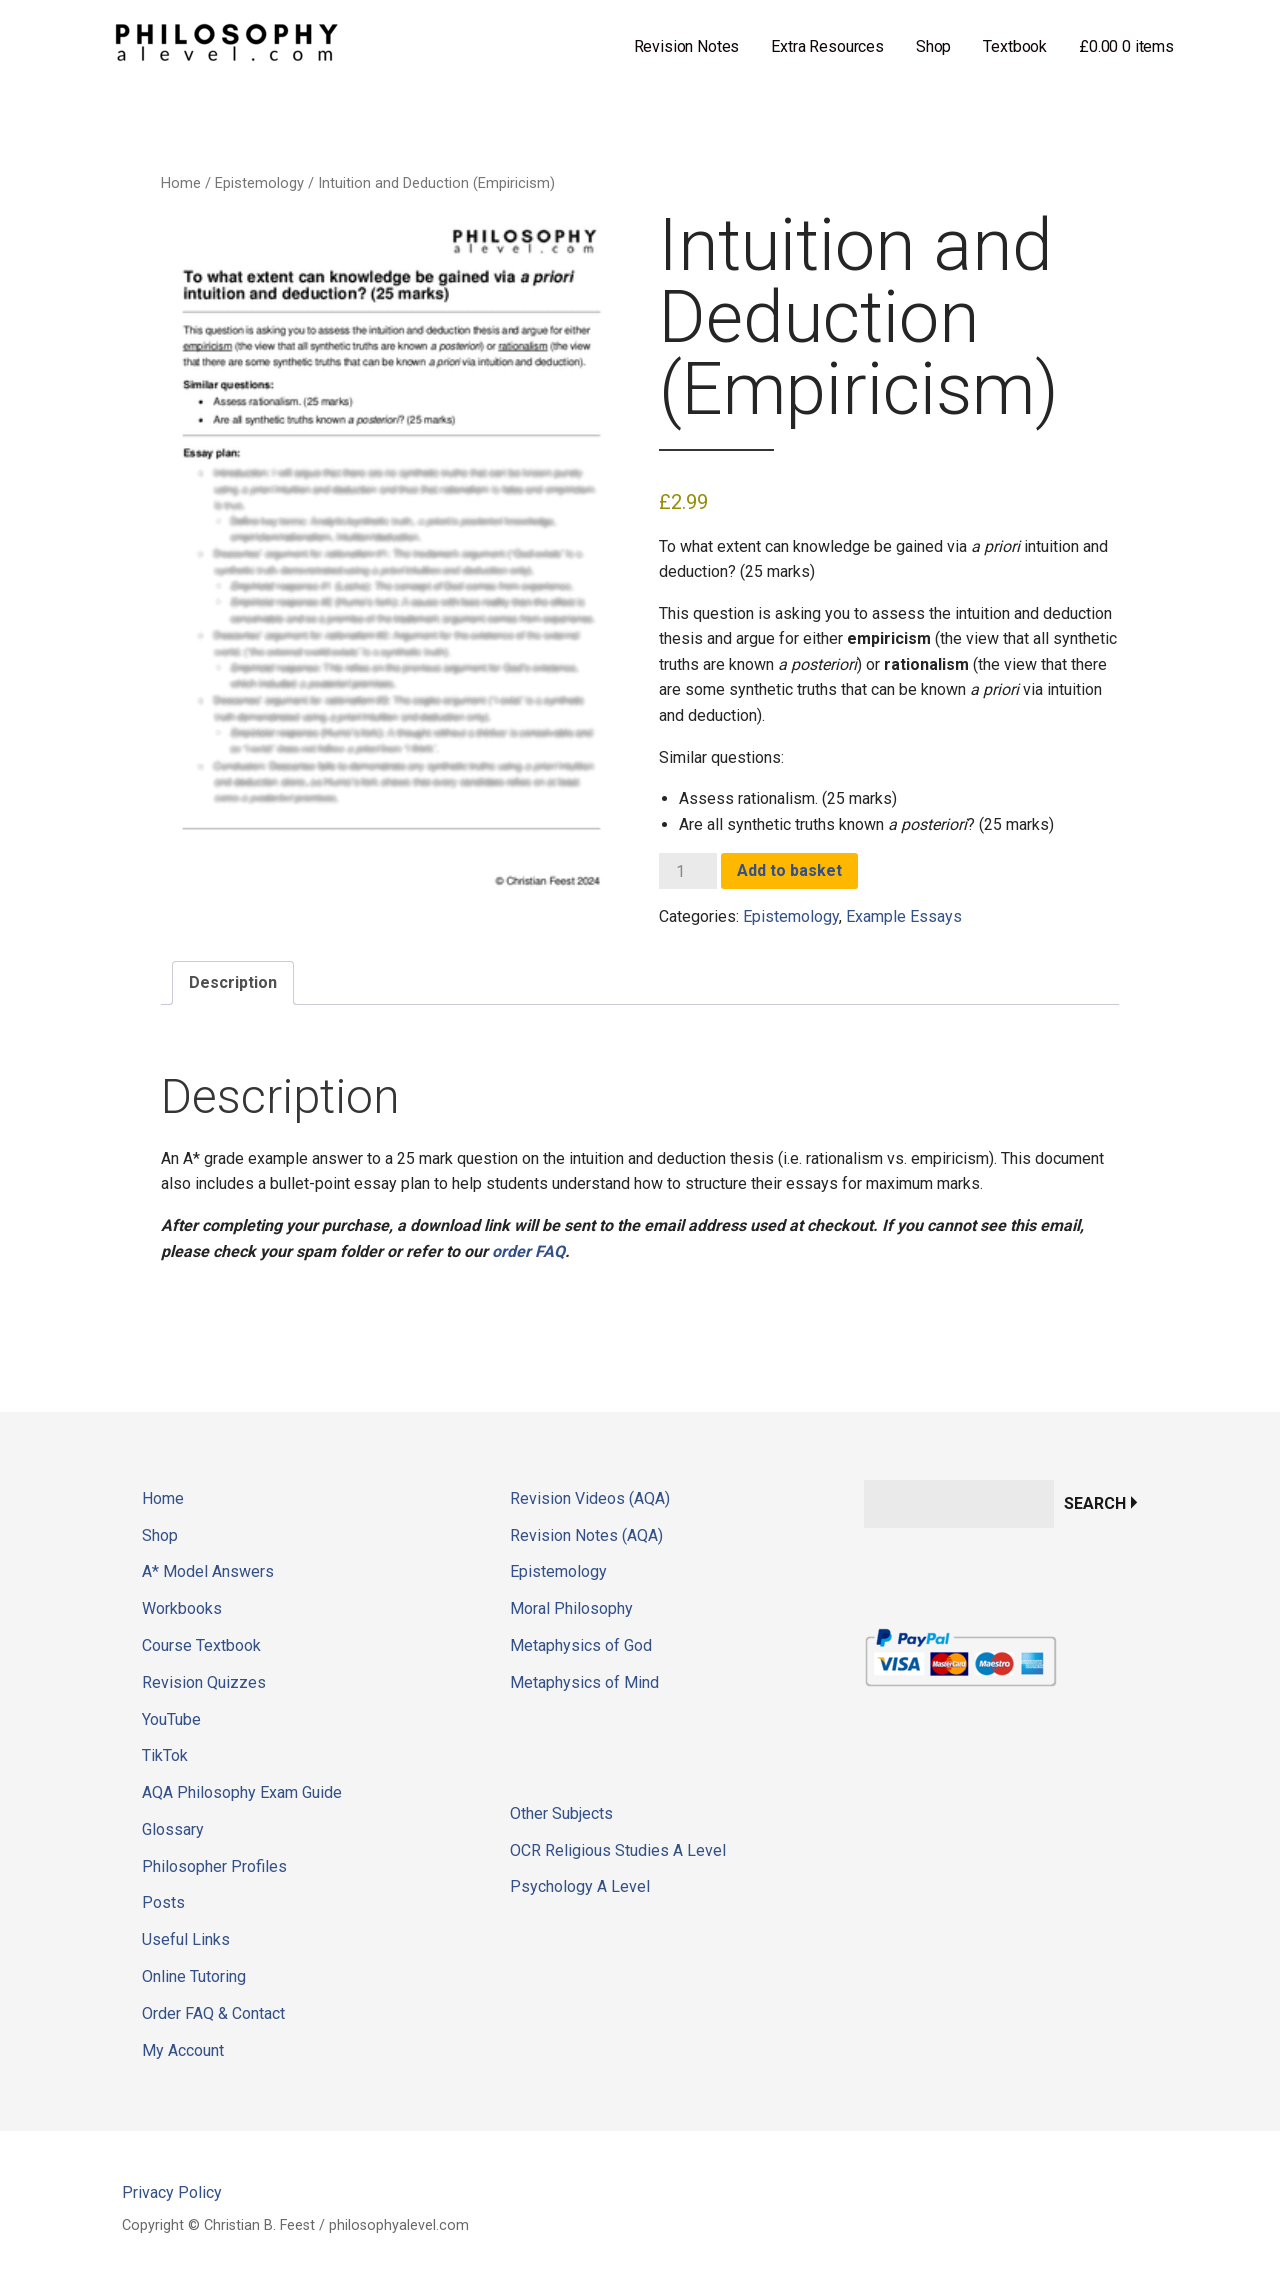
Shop (933, 46)
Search (1095, 1503)
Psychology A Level (580, 1886)
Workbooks (182, 1608)
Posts (163, 1902)
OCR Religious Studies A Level (618, 1850)
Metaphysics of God (581, 1645)
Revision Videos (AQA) (590, 1498)
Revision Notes (687, 46)
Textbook (1015, 46)
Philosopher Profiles (214, 1866)
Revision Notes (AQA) (586, 1535)
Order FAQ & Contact (213, 2013)
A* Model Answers (208, 1571)
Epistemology (259, 183)
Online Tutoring (194, 1976)
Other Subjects (561, 1813)
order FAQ (528, 1251)
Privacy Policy (172, 2192)
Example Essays (904, 916)
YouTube (171, 1719)
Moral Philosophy (571, 1608)
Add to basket (789, 870)
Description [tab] (233, 982)
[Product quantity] (688, 871)
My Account (183, 2050)
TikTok (165, 1755)
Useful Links (186, 1939)
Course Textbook (201, 1645)
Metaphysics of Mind (584, 1682)
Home (181, 183)
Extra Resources (827, 46)
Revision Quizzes (204, 1682)
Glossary (173, 1829)
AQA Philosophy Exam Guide (242, 1792)
